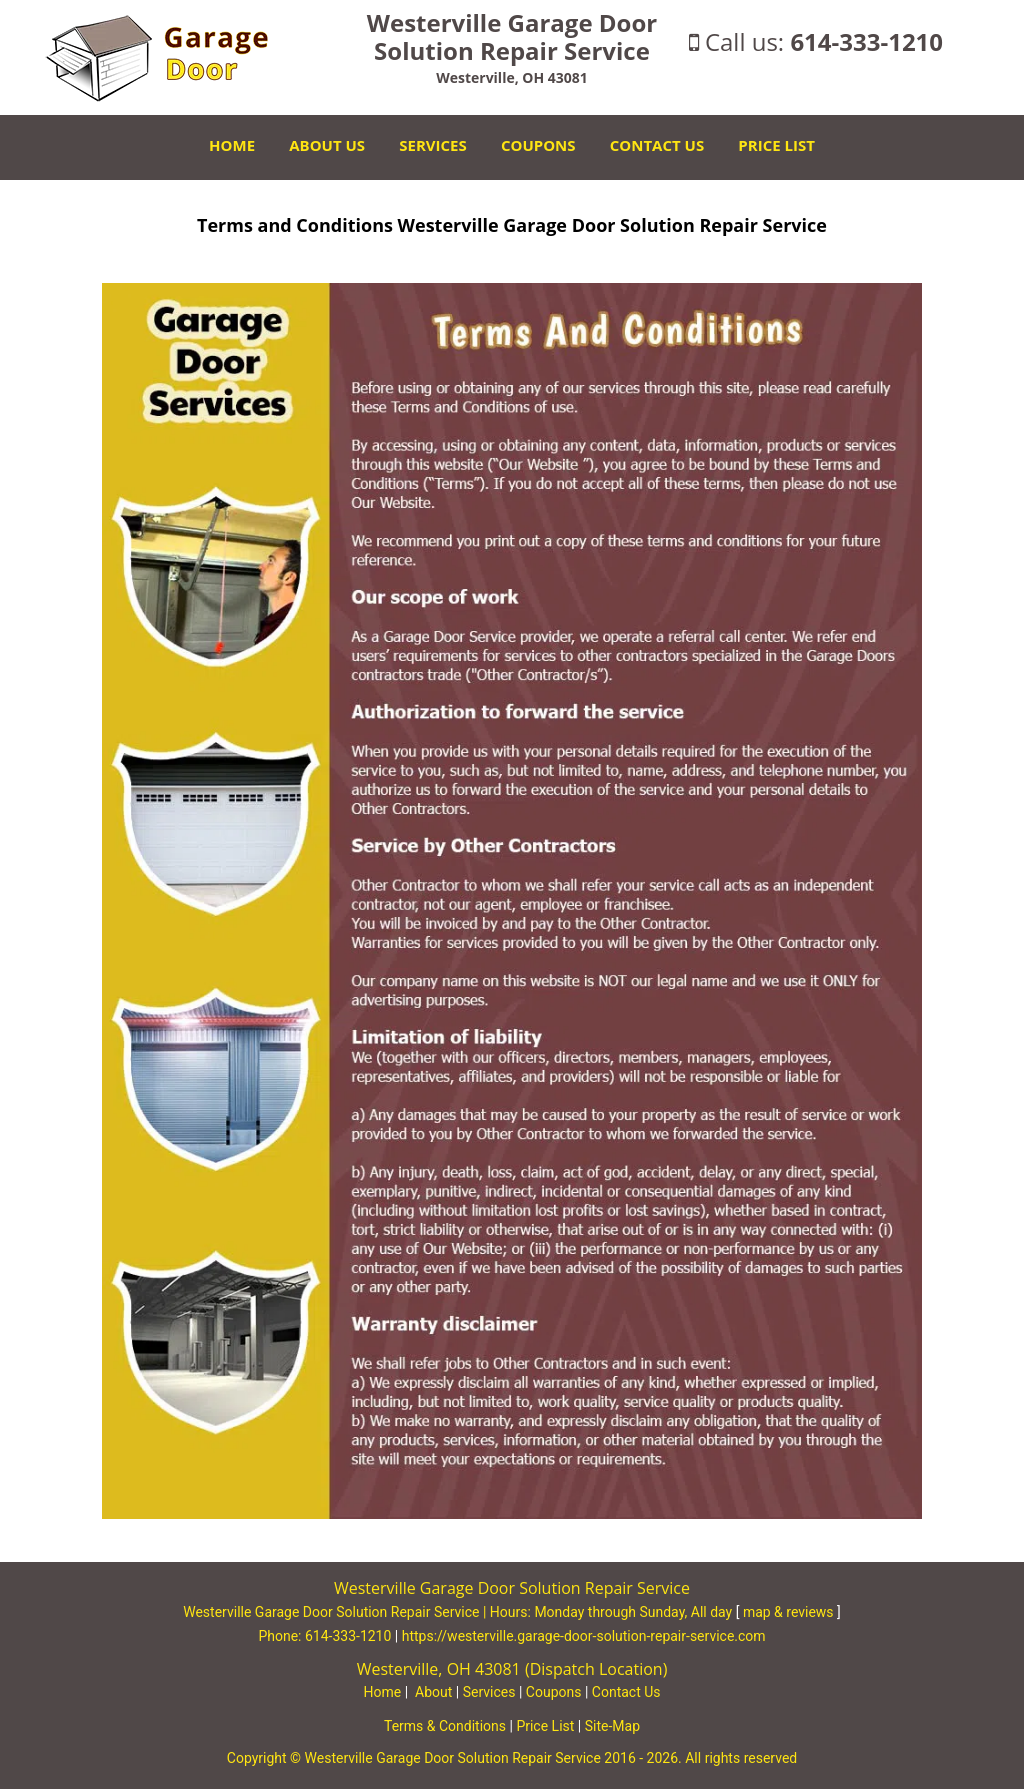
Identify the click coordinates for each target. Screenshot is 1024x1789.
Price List (776, 145)
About (433, 1692)
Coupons (538, 145)
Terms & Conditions (445, 1726)
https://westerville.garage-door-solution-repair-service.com (584, 1636)
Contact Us (657, 145)
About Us (327, 145)
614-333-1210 (866, 41)
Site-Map (612, 1726)
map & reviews (790, 1612)
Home (232, 145)
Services (433, 145)
